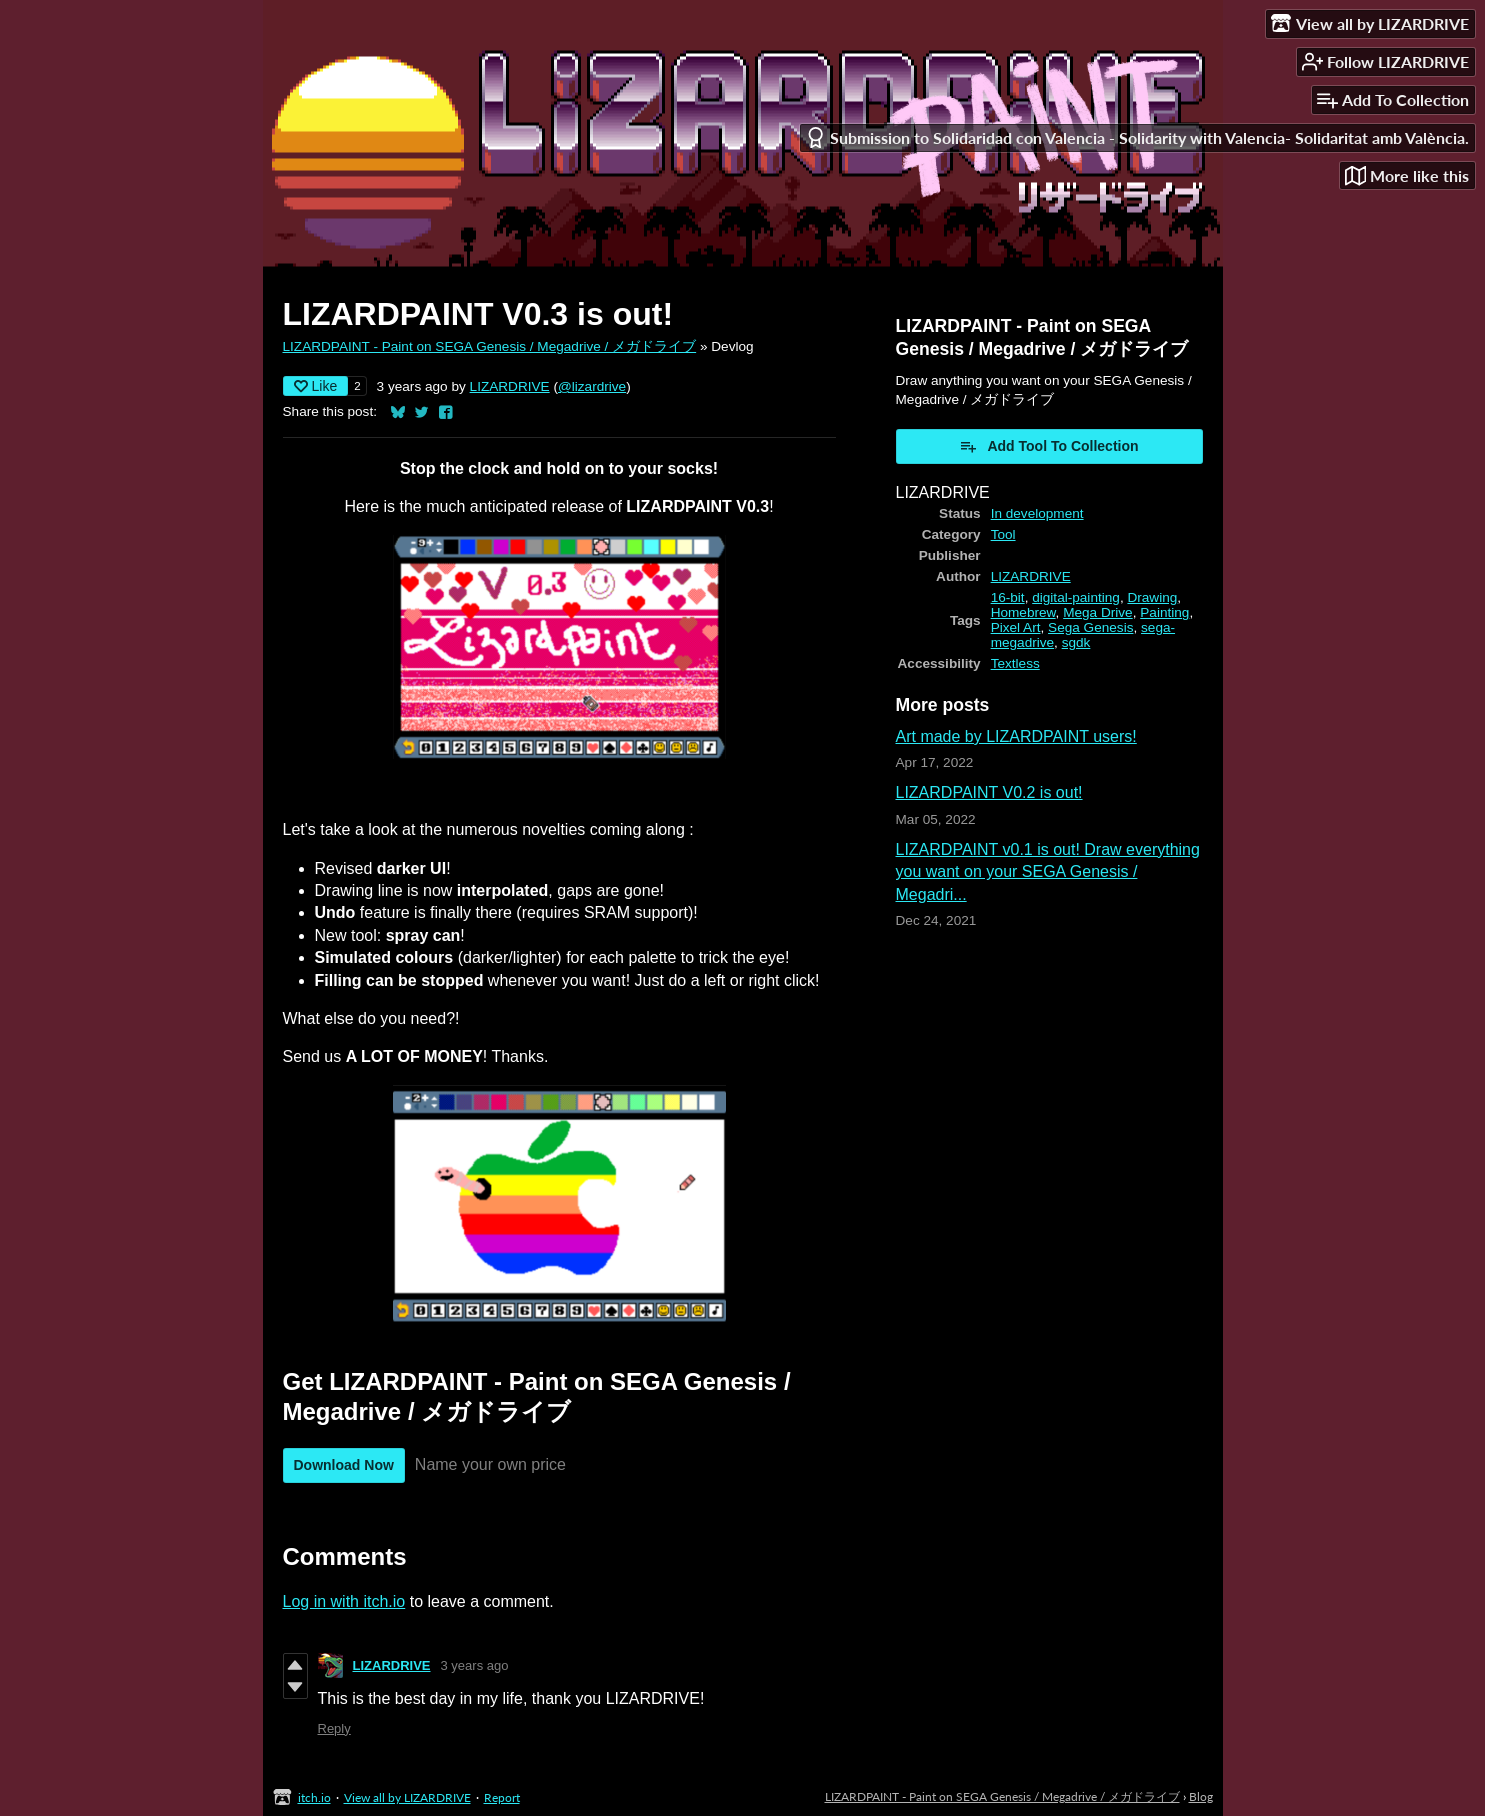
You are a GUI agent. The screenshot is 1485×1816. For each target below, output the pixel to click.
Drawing (1152, 597)
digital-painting (1076, 597)
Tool (1003, 534)
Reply (334, 1728)
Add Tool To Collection (1048, 446)
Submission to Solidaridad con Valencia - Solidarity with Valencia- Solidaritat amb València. (1137, 137)
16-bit (1008, 597)
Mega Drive (1098, 612)
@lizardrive (592, 386)
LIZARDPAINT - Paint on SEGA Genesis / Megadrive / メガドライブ (490, 346)
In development (1037, 513)
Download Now (344, 1465)
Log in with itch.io (344, 1601)
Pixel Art (1016, 627)
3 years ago (475, 1665)
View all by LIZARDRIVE (407, 1797)
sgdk (1076, 642)
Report (502, 1797)
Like (316, 386)
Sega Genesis (1090, 627)
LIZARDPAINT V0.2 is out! (989, 792)
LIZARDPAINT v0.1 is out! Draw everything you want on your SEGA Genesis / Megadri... (1048, 872)
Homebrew (1023, 612)
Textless (1015, 663)
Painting (1164, 612)
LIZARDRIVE (510, 386)
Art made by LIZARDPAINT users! (1016, 736)
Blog (1201, 1796)
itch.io (314, 1797)
